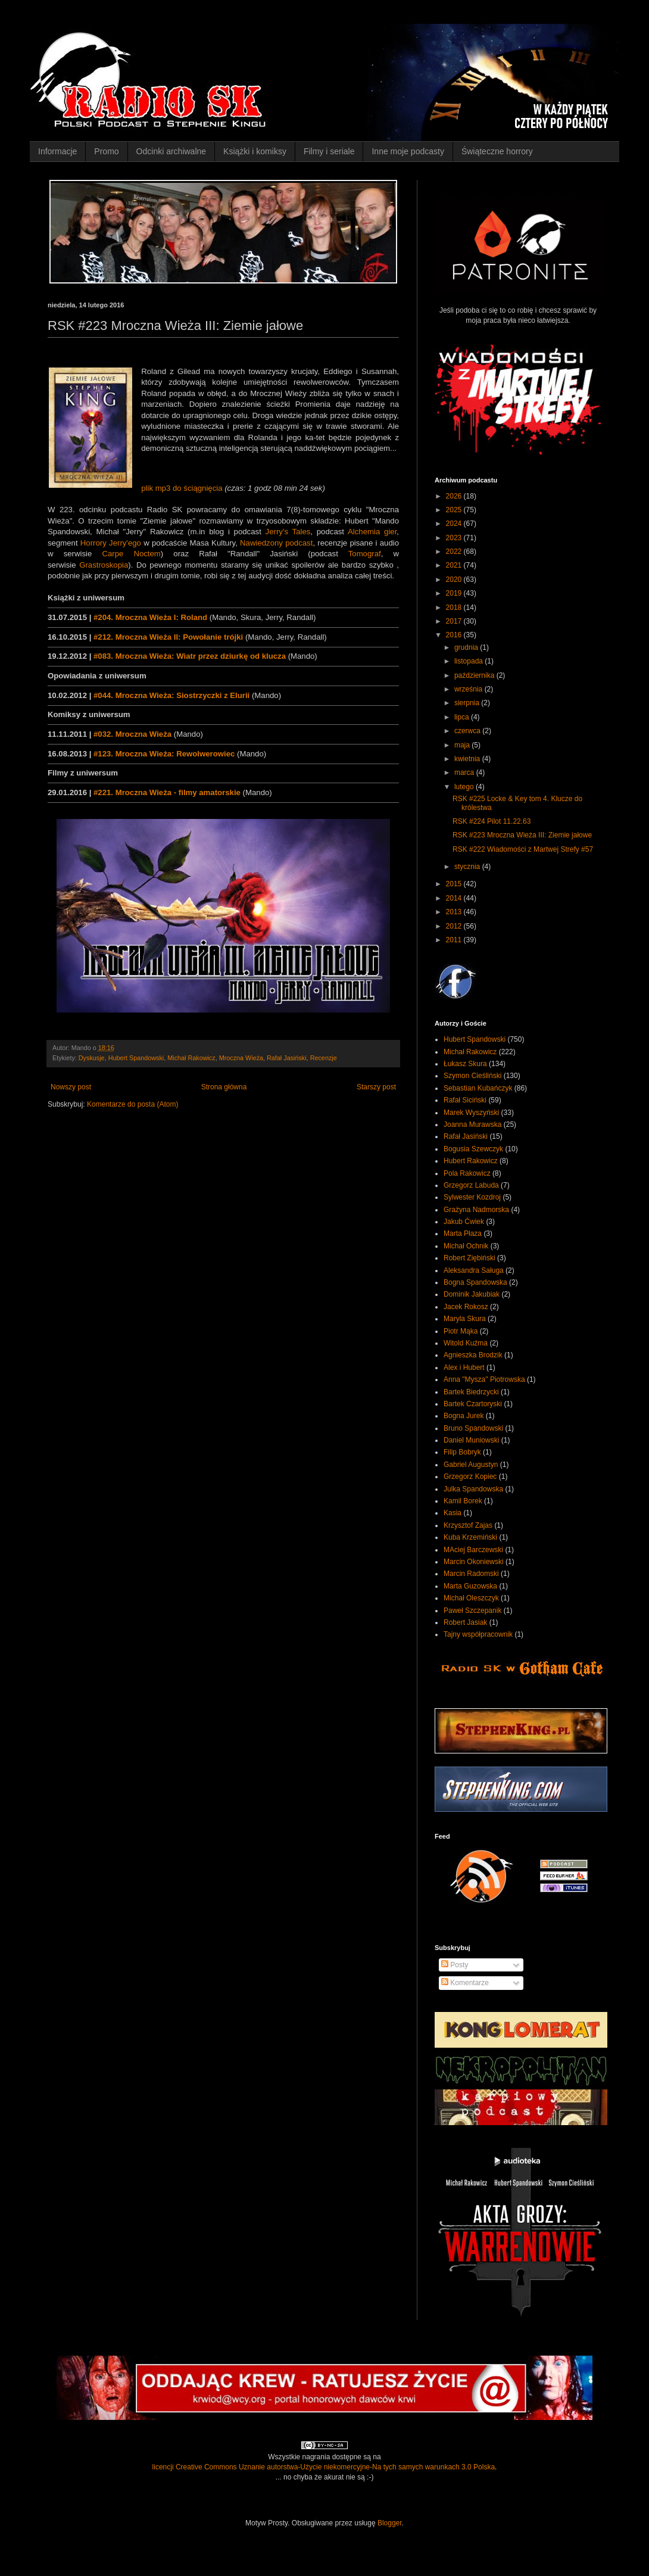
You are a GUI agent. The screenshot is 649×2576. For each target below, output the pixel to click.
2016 (455, 635)
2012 (455, 926)
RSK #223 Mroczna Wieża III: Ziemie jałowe (522, 835)
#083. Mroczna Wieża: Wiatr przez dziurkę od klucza (189, 656)
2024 (455, 523)
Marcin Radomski (471, 1573)
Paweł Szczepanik (472, 1610)
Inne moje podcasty (408, 151)
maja (463, 745)
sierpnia (467, 703)
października (475, 675)
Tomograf (364, 553)
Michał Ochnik (466, 1246)
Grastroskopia (103, 564)
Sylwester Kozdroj (472, 1197)
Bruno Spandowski (473, 1428)
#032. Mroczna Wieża (132, 734)
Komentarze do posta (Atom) (132, 1104)
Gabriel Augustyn (471, 1464)
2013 (455, 912)
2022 (455, 551)
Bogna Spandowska (475, 1282)
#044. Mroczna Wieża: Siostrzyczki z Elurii (171, 695)
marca (465, 772)
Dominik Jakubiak (472, 1294)
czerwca (468, 731)
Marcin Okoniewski (474, 1562)
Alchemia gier (372, 531)
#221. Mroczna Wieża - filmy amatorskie (167, 792)
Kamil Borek (463, 1501)
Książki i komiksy (254, 151)
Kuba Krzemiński (470, 1537)
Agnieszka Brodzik (473, 1355)
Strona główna (224, 1087)
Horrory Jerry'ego (110, 542)
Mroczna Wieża (241, 1057)
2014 (455, 898)
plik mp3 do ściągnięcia (181, 488)
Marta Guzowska (470, 1586)
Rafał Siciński (465, 1100)
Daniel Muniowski (471, 1440)
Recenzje (323, 1057)
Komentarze (465, 1983)
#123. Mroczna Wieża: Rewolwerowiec (164, 753)
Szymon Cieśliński (472, 1075)
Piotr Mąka (461, 1331)
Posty (454, 1965)
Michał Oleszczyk (471, 1598)
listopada (469, 661)
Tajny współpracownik (478, 1634)
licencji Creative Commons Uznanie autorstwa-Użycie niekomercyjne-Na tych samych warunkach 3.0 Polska (323, 2467)
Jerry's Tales (288, 531)
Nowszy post (71, 1087)
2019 (455, 593)
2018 (455, 607)
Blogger (389, 2523)
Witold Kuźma (466, 1343)
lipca (462, 717)
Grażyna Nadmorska (476, 1210)
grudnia (467, 647)
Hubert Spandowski (136, 1057)
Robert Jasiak (465, 1622)
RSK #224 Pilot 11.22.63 (492, 821)
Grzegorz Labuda (471, 1185)
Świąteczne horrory (497, 151)
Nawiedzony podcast (276, 542)
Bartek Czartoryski (473, 1404)
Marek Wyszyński (471, 1112)
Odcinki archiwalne (171, 151)
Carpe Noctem (131, 553)
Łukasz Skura (465, 1064)
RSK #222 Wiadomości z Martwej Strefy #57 (523, 849)
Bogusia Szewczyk (473, 1149)
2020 (455, 579)
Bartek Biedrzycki (471, 1392)
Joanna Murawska (472, 1124)
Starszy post (376, 1087)
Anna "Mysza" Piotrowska (484, 1379)
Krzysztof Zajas (468, 1525)
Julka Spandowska (473, 1489)
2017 (455, 621)
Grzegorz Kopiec (470, 1476)
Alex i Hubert (464, 1367)
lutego (465, 787)
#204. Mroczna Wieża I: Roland (150, 617)
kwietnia (468, 759)
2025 (455, 510)
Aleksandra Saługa (474, 1270)
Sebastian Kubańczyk (478, 1088)
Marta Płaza (463, 1233)
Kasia (452, 1513)
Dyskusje (92, 1057)
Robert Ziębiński (469, 1258)
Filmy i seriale (329, 151)
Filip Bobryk (462, 1452)
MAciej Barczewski (473, 1550)
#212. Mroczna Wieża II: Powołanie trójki (168, 637)
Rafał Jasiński (287, 1057)
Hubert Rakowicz (471, 1161)
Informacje (57, 151)
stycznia (468, 866)
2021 (455, 565)
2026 (455, 496)
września (469, 689)
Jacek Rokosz (466, 1307)
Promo (106, 151)
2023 (455, 538)
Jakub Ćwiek (464, 1221)
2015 (455, 884)
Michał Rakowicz (191, 1057)
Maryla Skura (465, 1319)
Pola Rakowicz (467, 1173)
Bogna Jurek (463, 1416)
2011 (455, 940)
